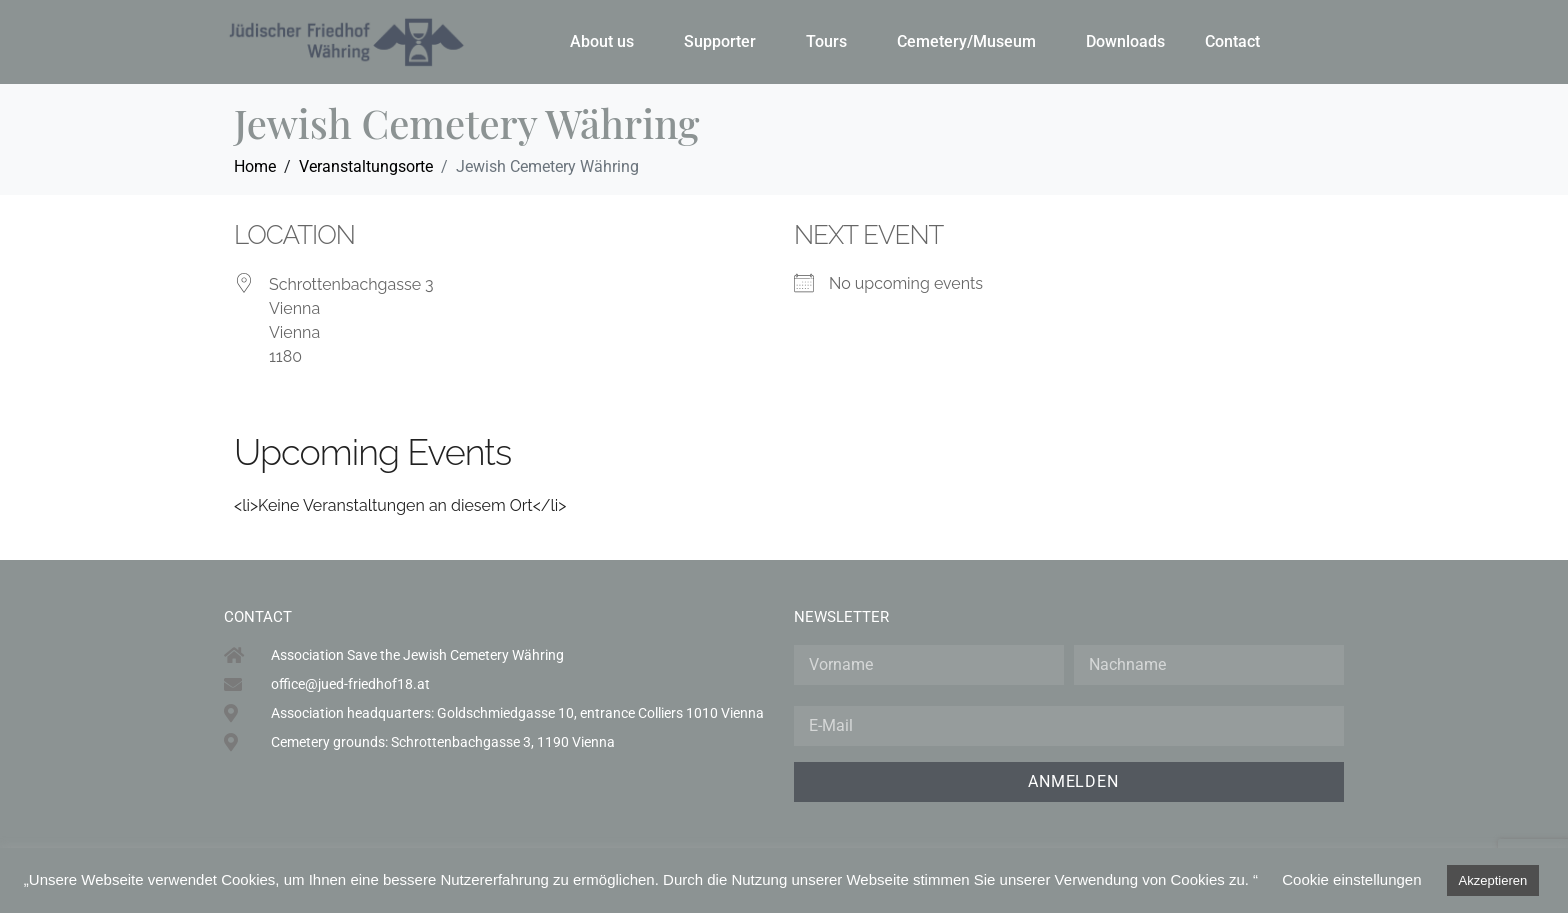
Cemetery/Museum (966, 41)
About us (602, 41)
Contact (1232, 41)
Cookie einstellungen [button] (1351, 879)
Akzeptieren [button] (1493, 880)
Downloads (1125, 41)
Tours (826, 41)
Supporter (720, 41)
